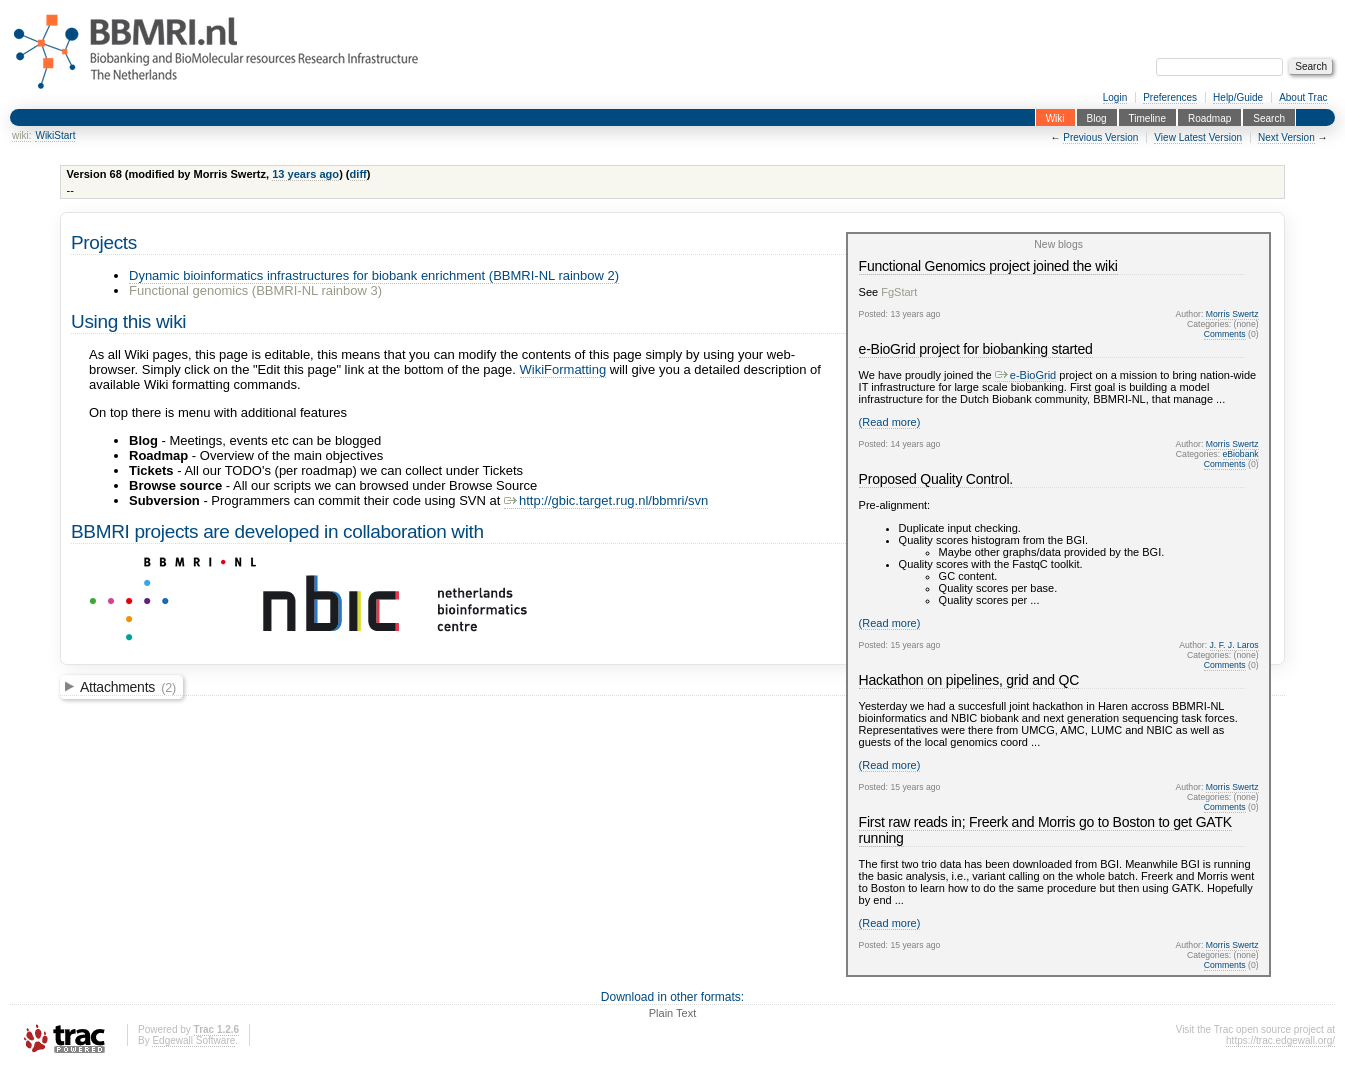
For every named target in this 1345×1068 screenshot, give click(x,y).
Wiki (1055, 117)
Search (1269, 117)
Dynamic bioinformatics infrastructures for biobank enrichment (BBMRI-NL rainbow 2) (374, 275)
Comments (1225, 334)
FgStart (899, 292)
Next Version (1286, 137)
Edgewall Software (193, 1040)
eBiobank (1241, 454)
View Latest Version (1198, 137)
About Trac (1303, 97)
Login (1115, 97)
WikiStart (55, 135)
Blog (1097, 117)
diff (358, 174)
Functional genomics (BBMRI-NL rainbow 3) (255, 290)
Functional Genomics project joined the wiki (988, 266)
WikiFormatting (563, 369)
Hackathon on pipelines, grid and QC (969, 680)
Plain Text (673, 1013)
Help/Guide (1238, 97)
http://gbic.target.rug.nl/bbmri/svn (606, 500)
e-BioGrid (1025, 375)
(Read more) (890, 422)
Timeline (1147, 117)
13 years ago (305, 174)
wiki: (21, 135)
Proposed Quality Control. (936, 479)
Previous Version (1100, 137)
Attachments (128, 687)
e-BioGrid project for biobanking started (976, 349)
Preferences (1170, 97)
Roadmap (1209, 117)
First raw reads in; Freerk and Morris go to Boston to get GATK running (1045, 830)
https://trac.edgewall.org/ (1280, 1040)
